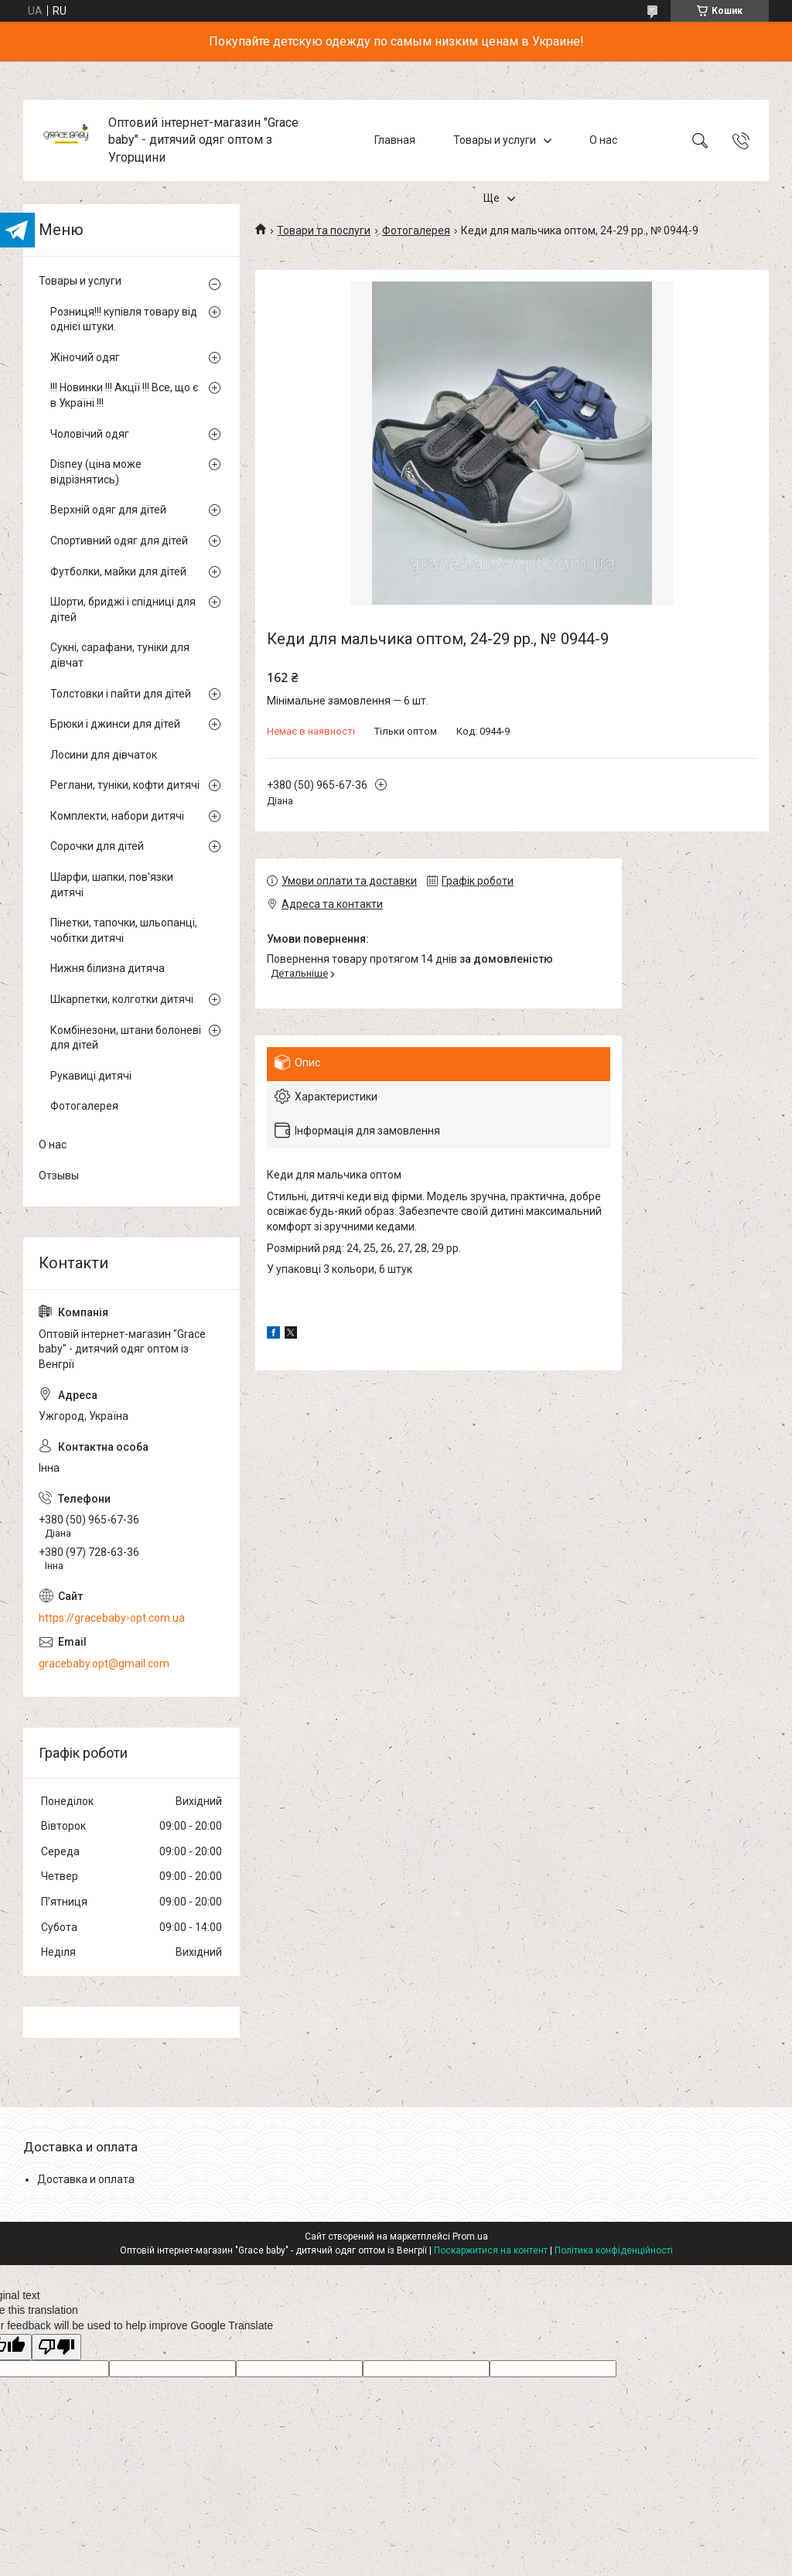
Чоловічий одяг (89, 434)
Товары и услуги (494, 140)
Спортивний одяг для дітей (119, 540)
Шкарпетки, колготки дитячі (121, 999)
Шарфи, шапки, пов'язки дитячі (111, 885)
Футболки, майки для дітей (118, 571)
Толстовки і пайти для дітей (120, 694)
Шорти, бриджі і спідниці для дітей (123, 609)
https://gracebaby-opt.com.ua (112, 1618)
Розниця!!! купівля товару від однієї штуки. (123, 319)
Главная (394, 140)
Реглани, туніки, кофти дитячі (125, 785)
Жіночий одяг (85, 357)
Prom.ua (470, 2236)
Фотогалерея (416, 230)
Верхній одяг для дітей (108, 509)
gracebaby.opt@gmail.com (104, 1663)
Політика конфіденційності (614, 2250)
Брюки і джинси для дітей (115, 724)
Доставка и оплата (86, 2179)
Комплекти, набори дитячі (117, 816)
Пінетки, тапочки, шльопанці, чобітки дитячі (123, 930)
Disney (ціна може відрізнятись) (96, 472)
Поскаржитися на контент (491, 2250)
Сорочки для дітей (97, 846)
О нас (603, 140)
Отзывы (59, 1175)
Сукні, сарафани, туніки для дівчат (119, 655)
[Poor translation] (56, 2347)
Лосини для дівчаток (103, 755)
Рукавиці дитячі (90, 1076)
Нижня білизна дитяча (107, 968)
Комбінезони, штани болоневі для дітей (125, 1038)
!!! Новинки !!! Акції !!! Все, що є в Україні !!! (124, 395)
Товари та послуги (323, 230)
